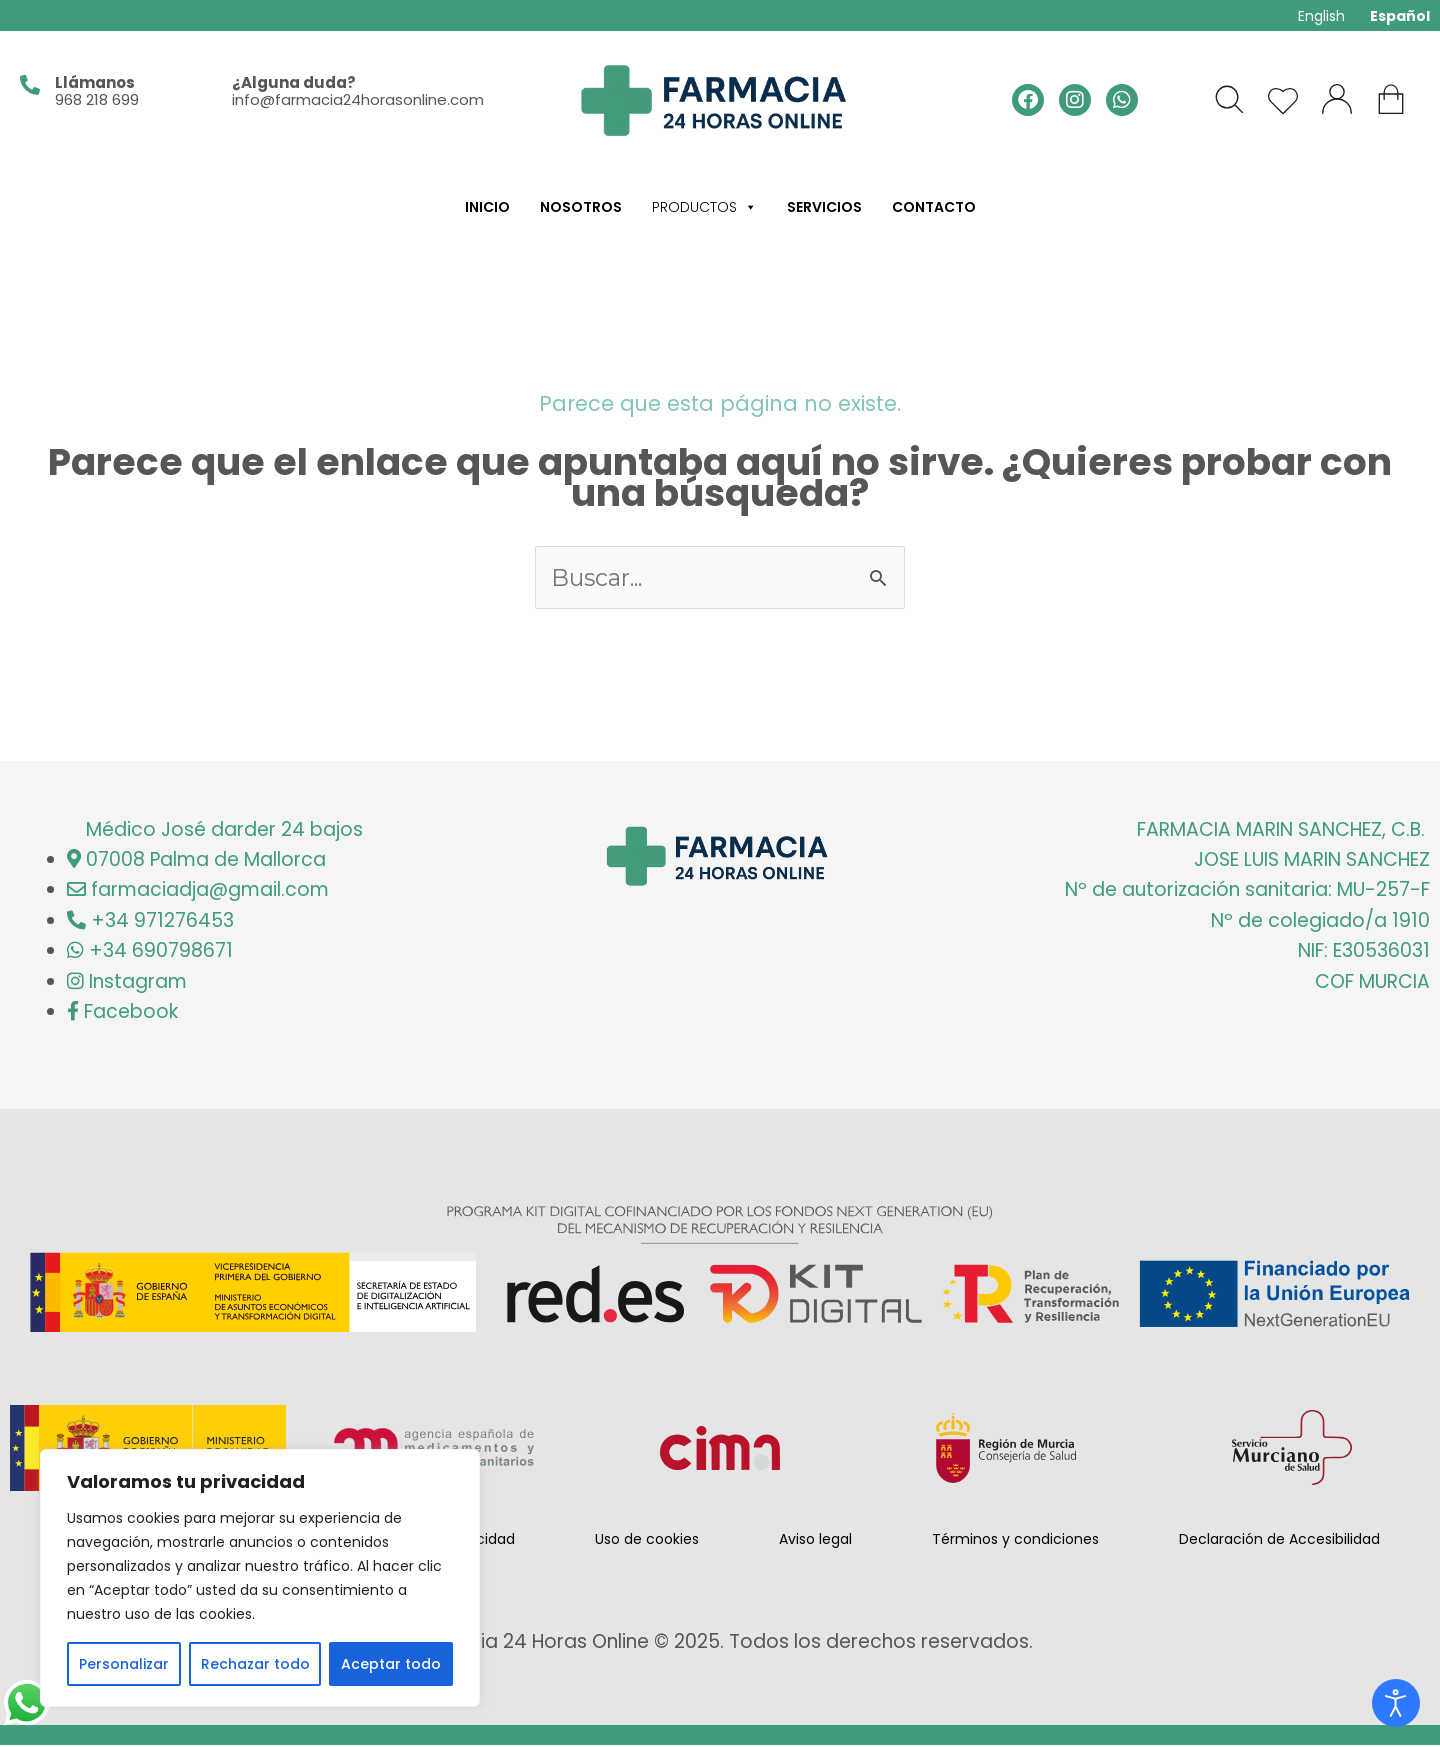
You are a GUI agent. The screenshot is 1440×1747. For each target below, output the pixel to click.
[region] (260, 1578)
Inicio (487, 207)
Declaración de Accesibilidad (1279, 1541)
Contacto (934, 207)
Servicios (824, 207)
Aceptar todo (391, 1664)
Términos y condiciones (1015, 1541)
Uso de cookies (647, 1541)
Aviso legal (815, 1541)
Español (1400, 16)
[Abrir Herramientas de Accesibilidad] (1396, 1703)
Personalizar (124, 1664)
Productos (704, 207)
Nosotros (581, 207)
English (1321, 16)
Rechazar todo (255, 1664)
